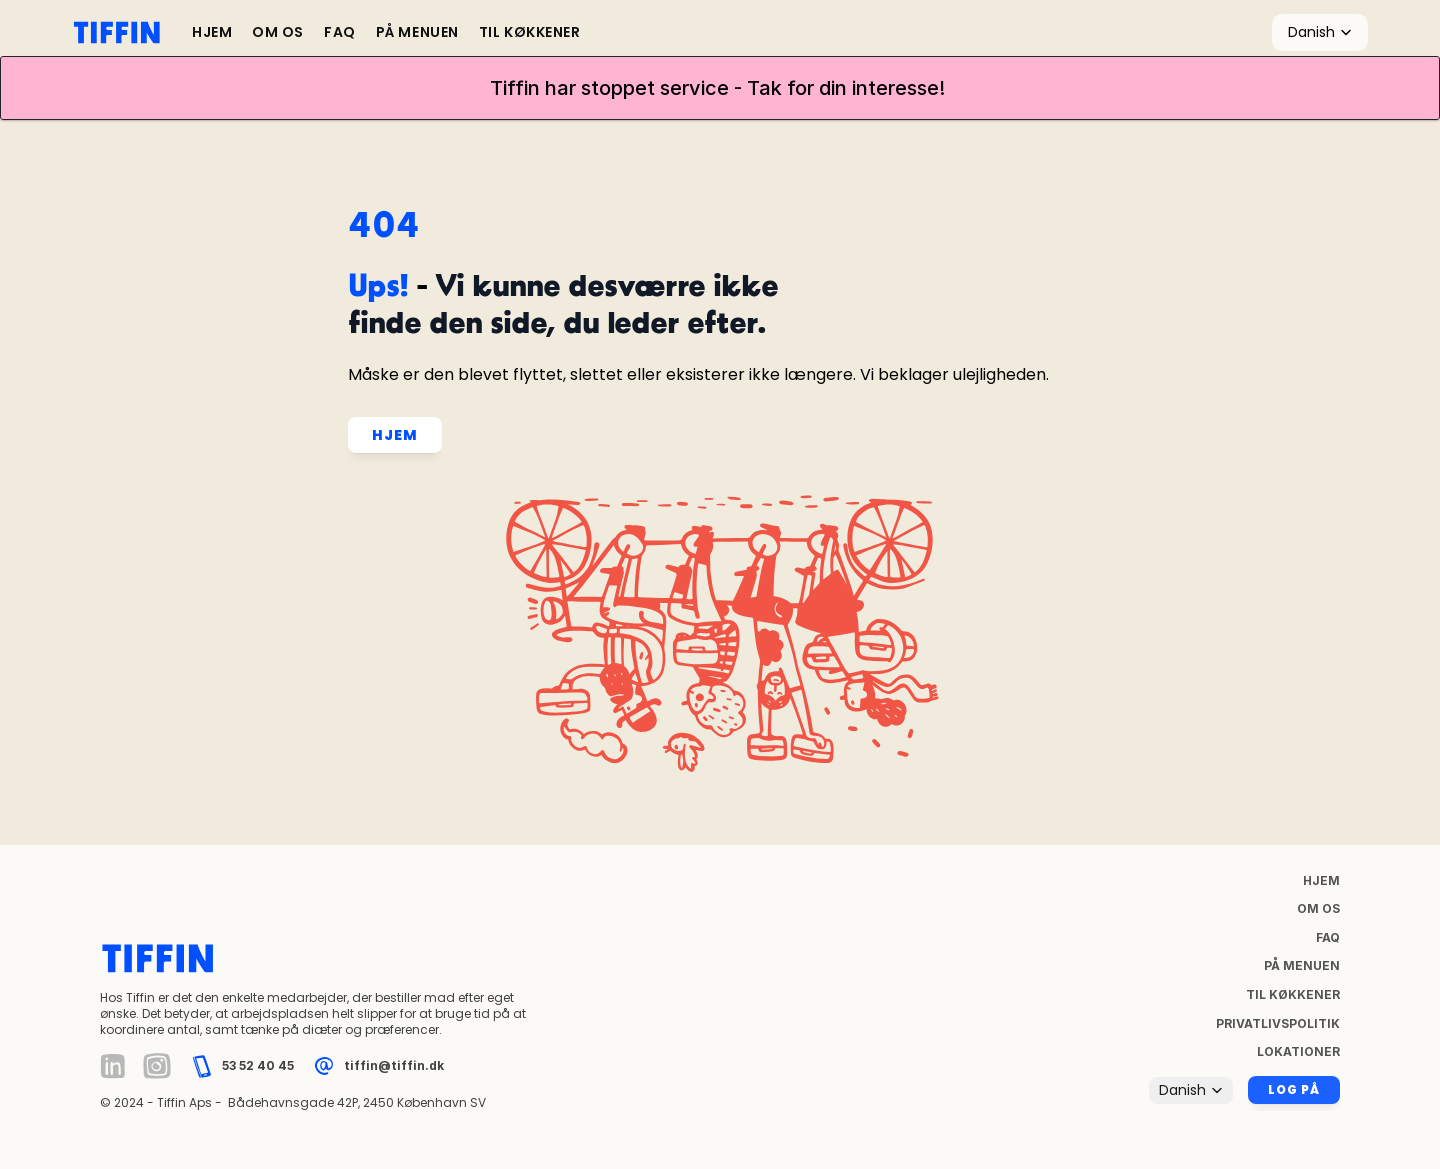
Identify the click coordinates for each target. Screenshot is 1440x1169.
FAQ (340, 32)
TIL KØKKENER (530, 32)
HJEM (212, 32)
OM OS (278, 32)
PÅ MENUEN (417, 32)
